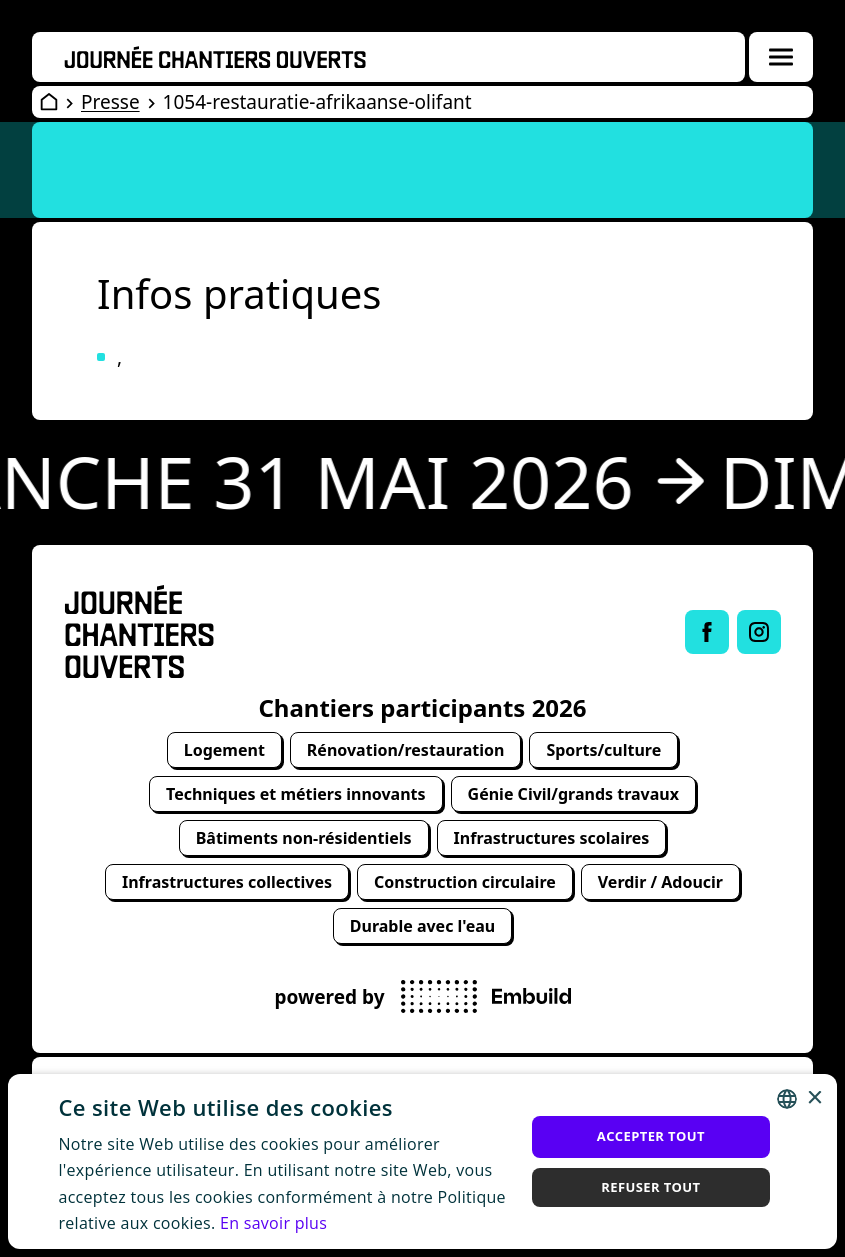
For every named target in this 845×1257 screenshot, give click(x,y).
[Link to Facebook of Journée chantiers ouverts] (707, 632)
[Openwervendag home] (215, 57)
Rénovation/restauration (406, 750)
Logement (224, 750)
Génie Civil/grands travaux (573, 794)
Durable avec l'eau (422, 926)
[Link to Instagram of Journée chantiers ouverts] (759, 632)
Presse (110, 102)
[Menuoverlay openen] (781, 57)
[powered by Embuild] (486, 996)
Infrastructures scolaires (552, 838)
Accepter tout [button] (651, 1136)
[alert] (422, 1161)
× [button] (814, 1098)
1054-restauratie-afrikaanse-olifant (317, 102)
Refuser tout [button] (650, 1187)
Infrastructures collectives (227, 882)
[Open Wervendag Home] (49, 102)
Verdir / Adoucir (660, 882)
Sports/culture (603, 750)
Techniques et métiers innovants (296, 794)
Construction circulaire (465, 882)
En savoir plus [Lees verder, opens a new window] (273, 1223)
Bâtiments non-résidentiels (304, 838)
